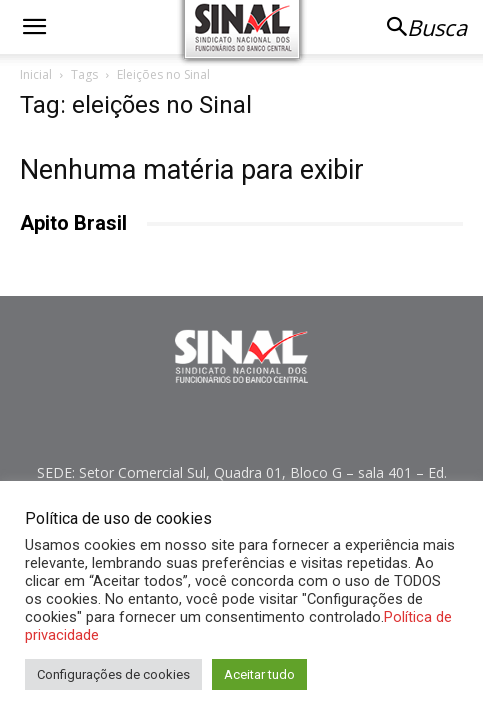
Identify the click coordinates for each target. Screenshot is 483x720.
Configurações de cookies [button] (113, 674)
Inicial (36, 74)
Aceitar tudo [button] (259, 674)
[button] (34, 27)
